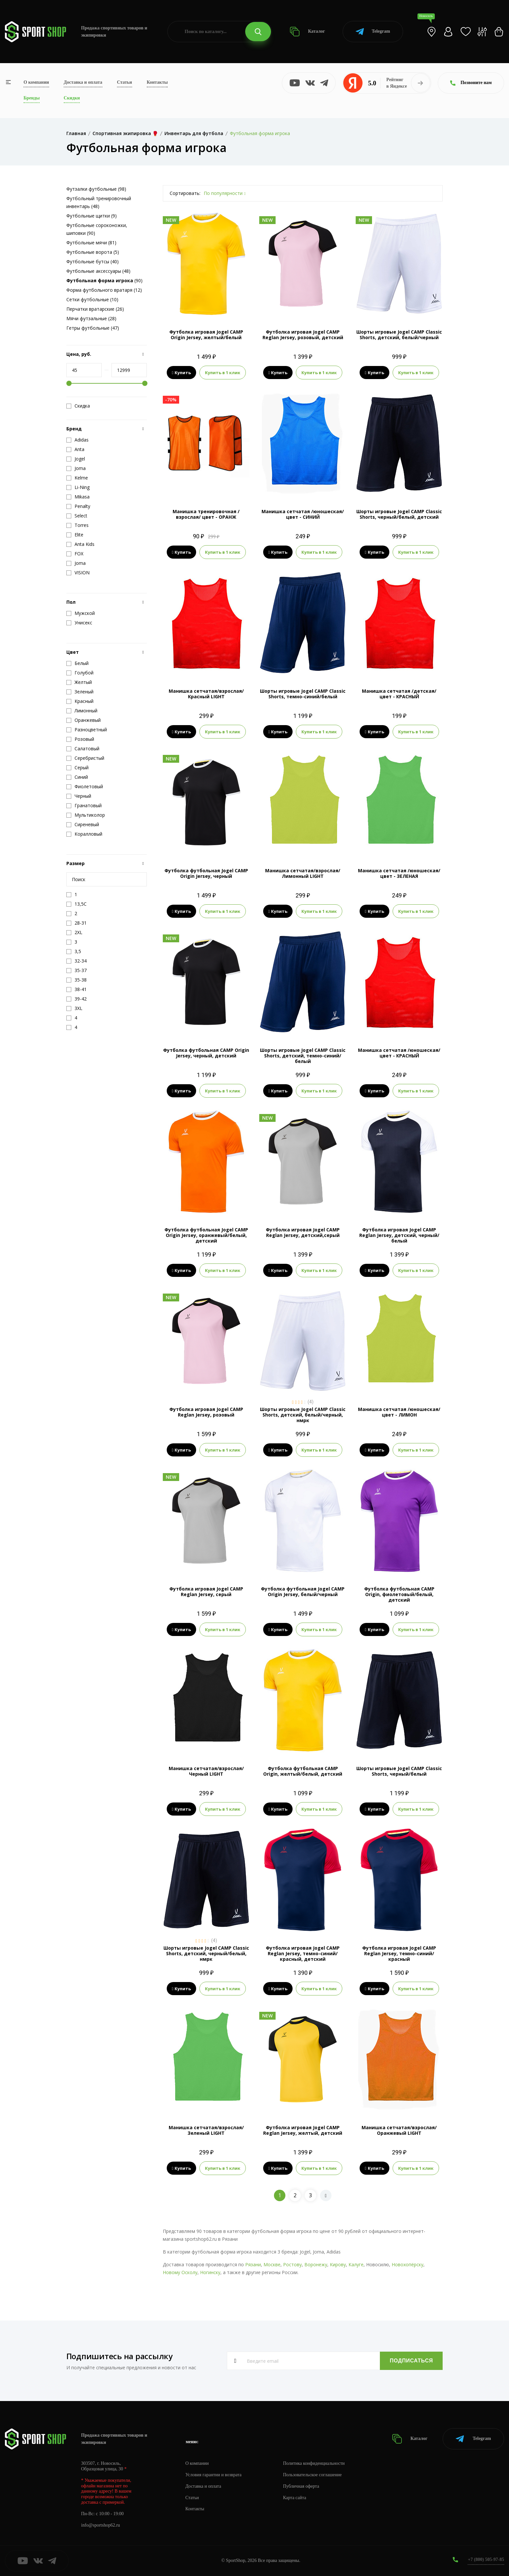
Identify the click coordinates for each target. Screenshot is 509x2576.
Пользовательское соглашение (312, 2474)
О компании (36, 82)
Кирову (338, 2264)
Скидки (72, 98)
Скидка (78, 406)
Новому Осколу (180, 2272)
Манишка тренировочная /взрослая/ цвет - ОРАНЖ (206, 514)
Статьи (124, 82)
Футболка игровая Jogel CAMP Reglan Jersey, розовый (206, 1412)
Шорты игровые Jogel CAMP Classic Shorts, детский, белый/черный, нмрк (303, 1414)
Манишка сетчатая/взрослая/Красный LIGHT (206, 694)
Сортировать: (185, 193)
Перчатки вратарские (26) (95, 309)
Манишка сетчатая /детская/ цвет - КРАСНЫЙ (399, 694)
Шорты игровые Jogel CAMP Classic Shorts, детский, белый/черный (399, 334)
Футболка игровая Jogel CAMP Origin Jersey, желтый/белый (206, 334)
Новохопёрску (407, 2264)
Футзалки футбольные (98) (96, 189)
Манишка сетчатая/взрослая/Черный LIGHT (206, 1771)
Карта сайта (294, 2497)
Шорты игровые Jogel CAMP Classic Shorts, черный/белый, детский (399, 514)
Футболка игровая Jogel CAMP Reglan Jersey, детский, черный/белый (399, 1235)
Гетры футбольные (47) (92, 328)
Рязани (253, 2264)
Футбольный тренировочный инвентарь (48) (98, 202)
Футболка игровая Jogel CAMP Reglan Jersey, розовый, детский (303, 334)
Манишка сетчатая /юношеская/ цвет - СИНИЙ (303, 514)
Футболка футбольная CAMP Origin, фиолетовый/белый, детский (399, 1594)
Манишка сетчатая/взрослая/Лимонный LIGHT (302, 873)
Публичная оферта (301, 2486)
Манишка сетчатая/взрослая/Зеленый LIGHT (206, 2130)
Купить (181, 372)
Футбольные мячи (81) (91, 242)
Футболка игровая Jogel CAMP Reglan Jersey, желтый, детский (302, 2130)
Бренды (32, 98)
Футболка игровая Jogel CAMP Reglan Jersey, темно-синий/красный (399, 1953)
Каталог (307, 31)
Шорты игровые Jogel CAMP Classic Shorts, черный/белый (399, 1771)
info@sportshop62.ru (100, 2525)
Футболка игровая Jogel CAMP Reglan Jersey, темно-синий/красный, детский (303, 1953)
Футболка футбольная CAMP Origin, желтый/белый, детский (302, 1771)
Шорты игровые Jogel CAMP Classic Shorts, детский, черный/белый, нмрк (206, 1953)
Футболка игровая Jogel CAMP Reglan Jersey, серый (206, 1591)
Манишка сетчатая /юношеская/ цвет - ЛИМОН (399, 1412)
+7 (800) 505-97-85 (486, 2559)
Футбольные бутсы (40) (92, 261)
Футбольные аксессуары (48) (98, 271)
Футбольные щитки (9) (91, 216)
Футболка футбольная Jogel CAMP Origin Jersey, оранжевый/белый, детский (206, 1235)
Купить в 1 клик (222, 372)
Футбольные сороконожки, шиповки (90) (96, 229)
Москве (271, 2264)
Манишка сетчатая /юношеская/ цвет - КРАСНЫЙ (399, 1053)
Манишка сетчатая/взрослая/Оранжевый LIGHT (399, 2130)
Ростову (292, 2264)
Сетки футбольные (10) (92, 299)
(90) (104, 280)
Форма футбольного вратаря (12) (104, 290)
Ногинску (210, 2272)
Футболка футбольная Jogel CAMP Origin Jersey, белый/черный (303, 1591)
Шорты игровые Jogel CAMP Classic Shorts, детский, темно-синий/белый (303, 1055)
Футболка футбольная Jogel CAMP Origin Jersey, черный (206, 873)
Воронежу (315, 2264)
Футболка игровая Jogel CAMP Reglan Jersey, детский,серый (303, 1232)
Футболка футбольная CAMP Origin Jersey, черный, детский (206, 1053)
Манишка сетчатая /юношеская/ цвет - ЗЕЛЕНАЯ (399, 873)
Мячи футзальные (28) (91, 318)
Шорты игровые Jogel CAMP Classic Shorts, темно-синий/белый (303, 694)
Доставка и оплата (83, 82)
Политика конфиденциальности (314, 2463)
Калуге (356, 2264)
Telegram (373, 31)
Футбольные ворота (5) (92, 252)
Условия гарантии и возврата (213, 2474)
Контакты (157, 82)
